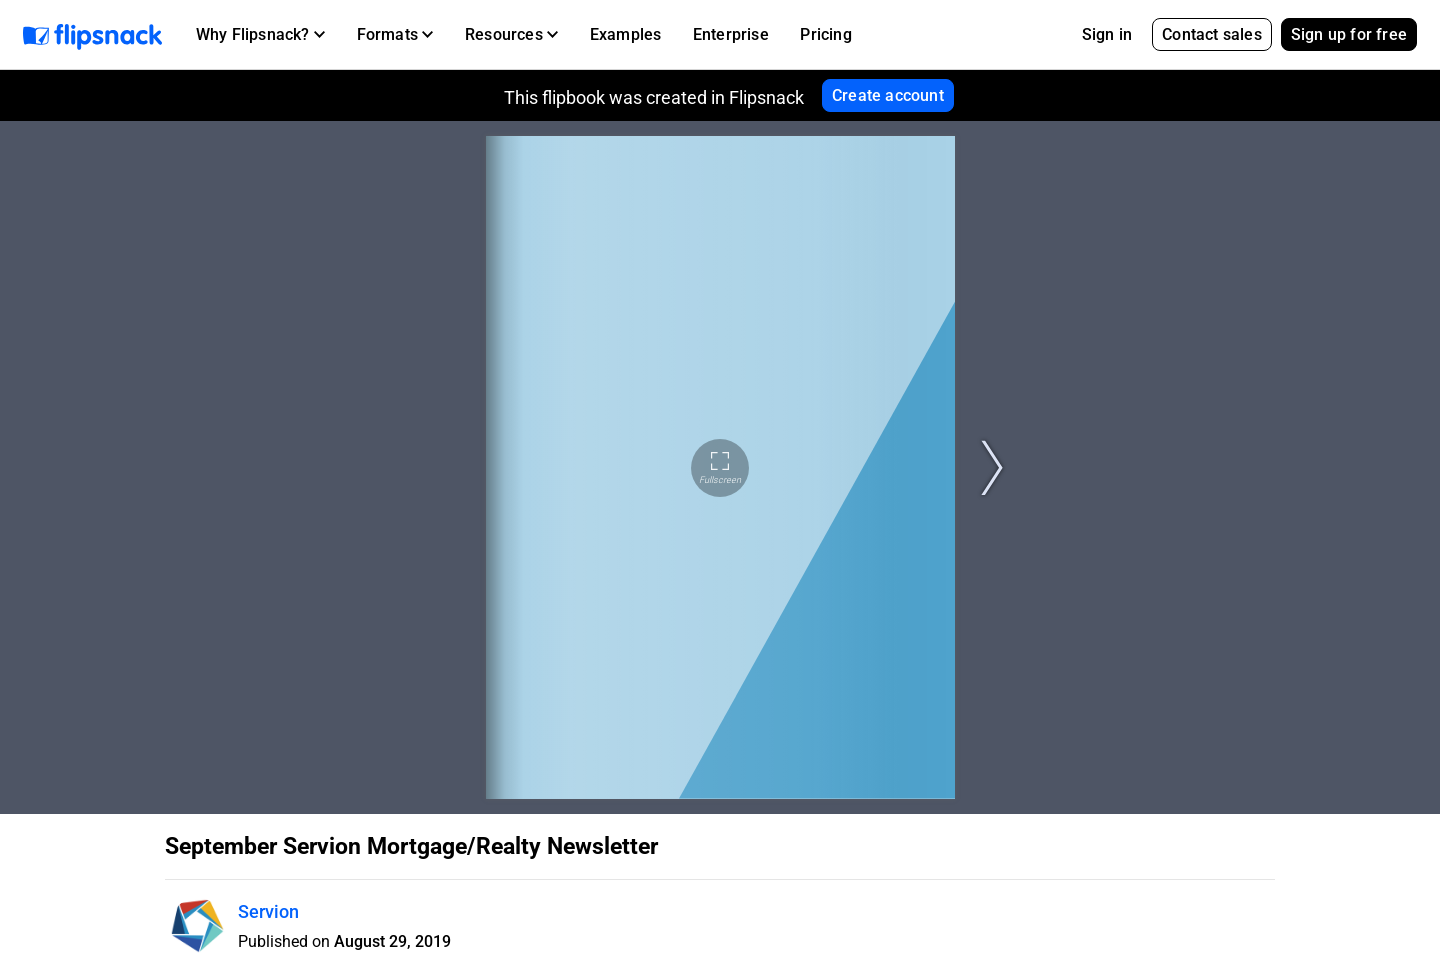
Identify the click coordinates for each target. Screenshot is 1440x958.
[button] (260, 35)
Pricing (825, 34)
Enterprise (731, 34)
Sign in (1107, 34)
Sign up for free (1349, 34)
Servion (268, 911)
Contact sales (1212, 34)
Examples (626, 34)
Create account (888, 95)
